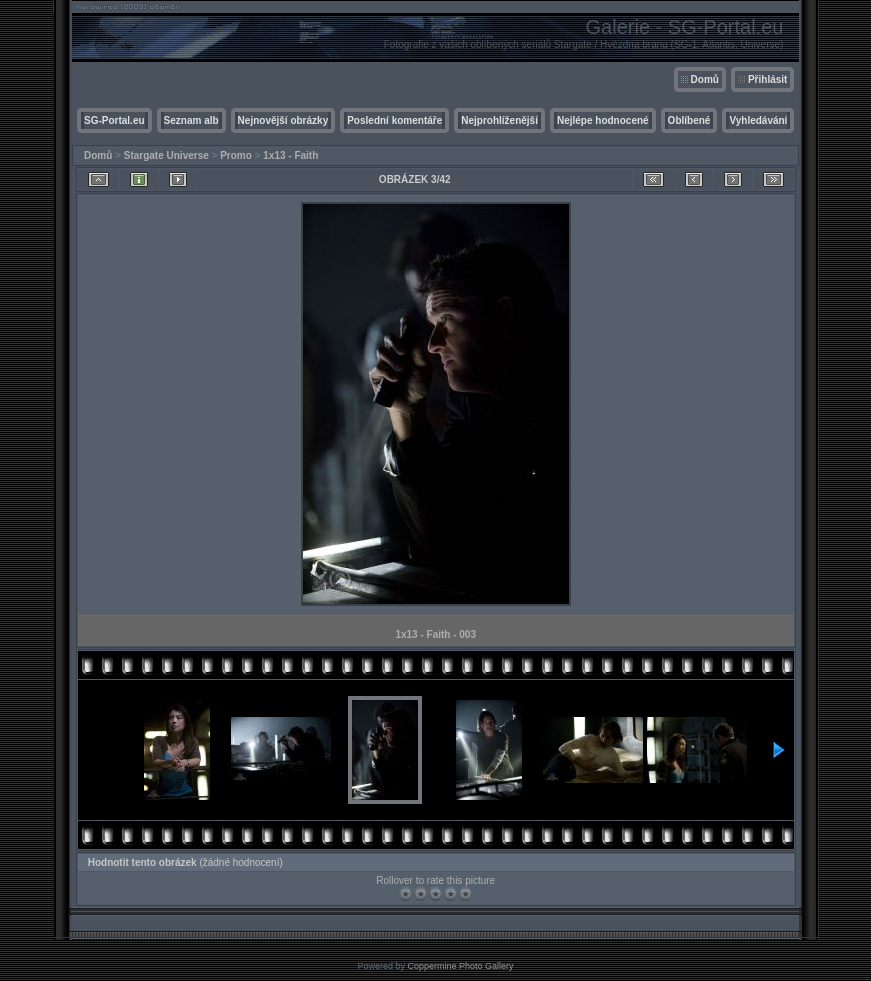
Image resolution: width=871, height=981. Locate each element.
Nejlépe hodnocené (603, 120)
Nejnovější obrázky (283, 120)
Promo (236, 155)
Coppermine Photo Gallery (460, 966)
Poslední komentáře (394, 120)
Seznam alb (191, 120)
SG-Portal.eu (114, 120)
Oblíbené (689, 120)
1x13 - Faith (290, 155)
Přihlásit (767, 79)
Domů (705, 79)
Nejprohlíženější (499, 120)
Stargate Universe (166, 155)
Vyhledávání (758, 120)
